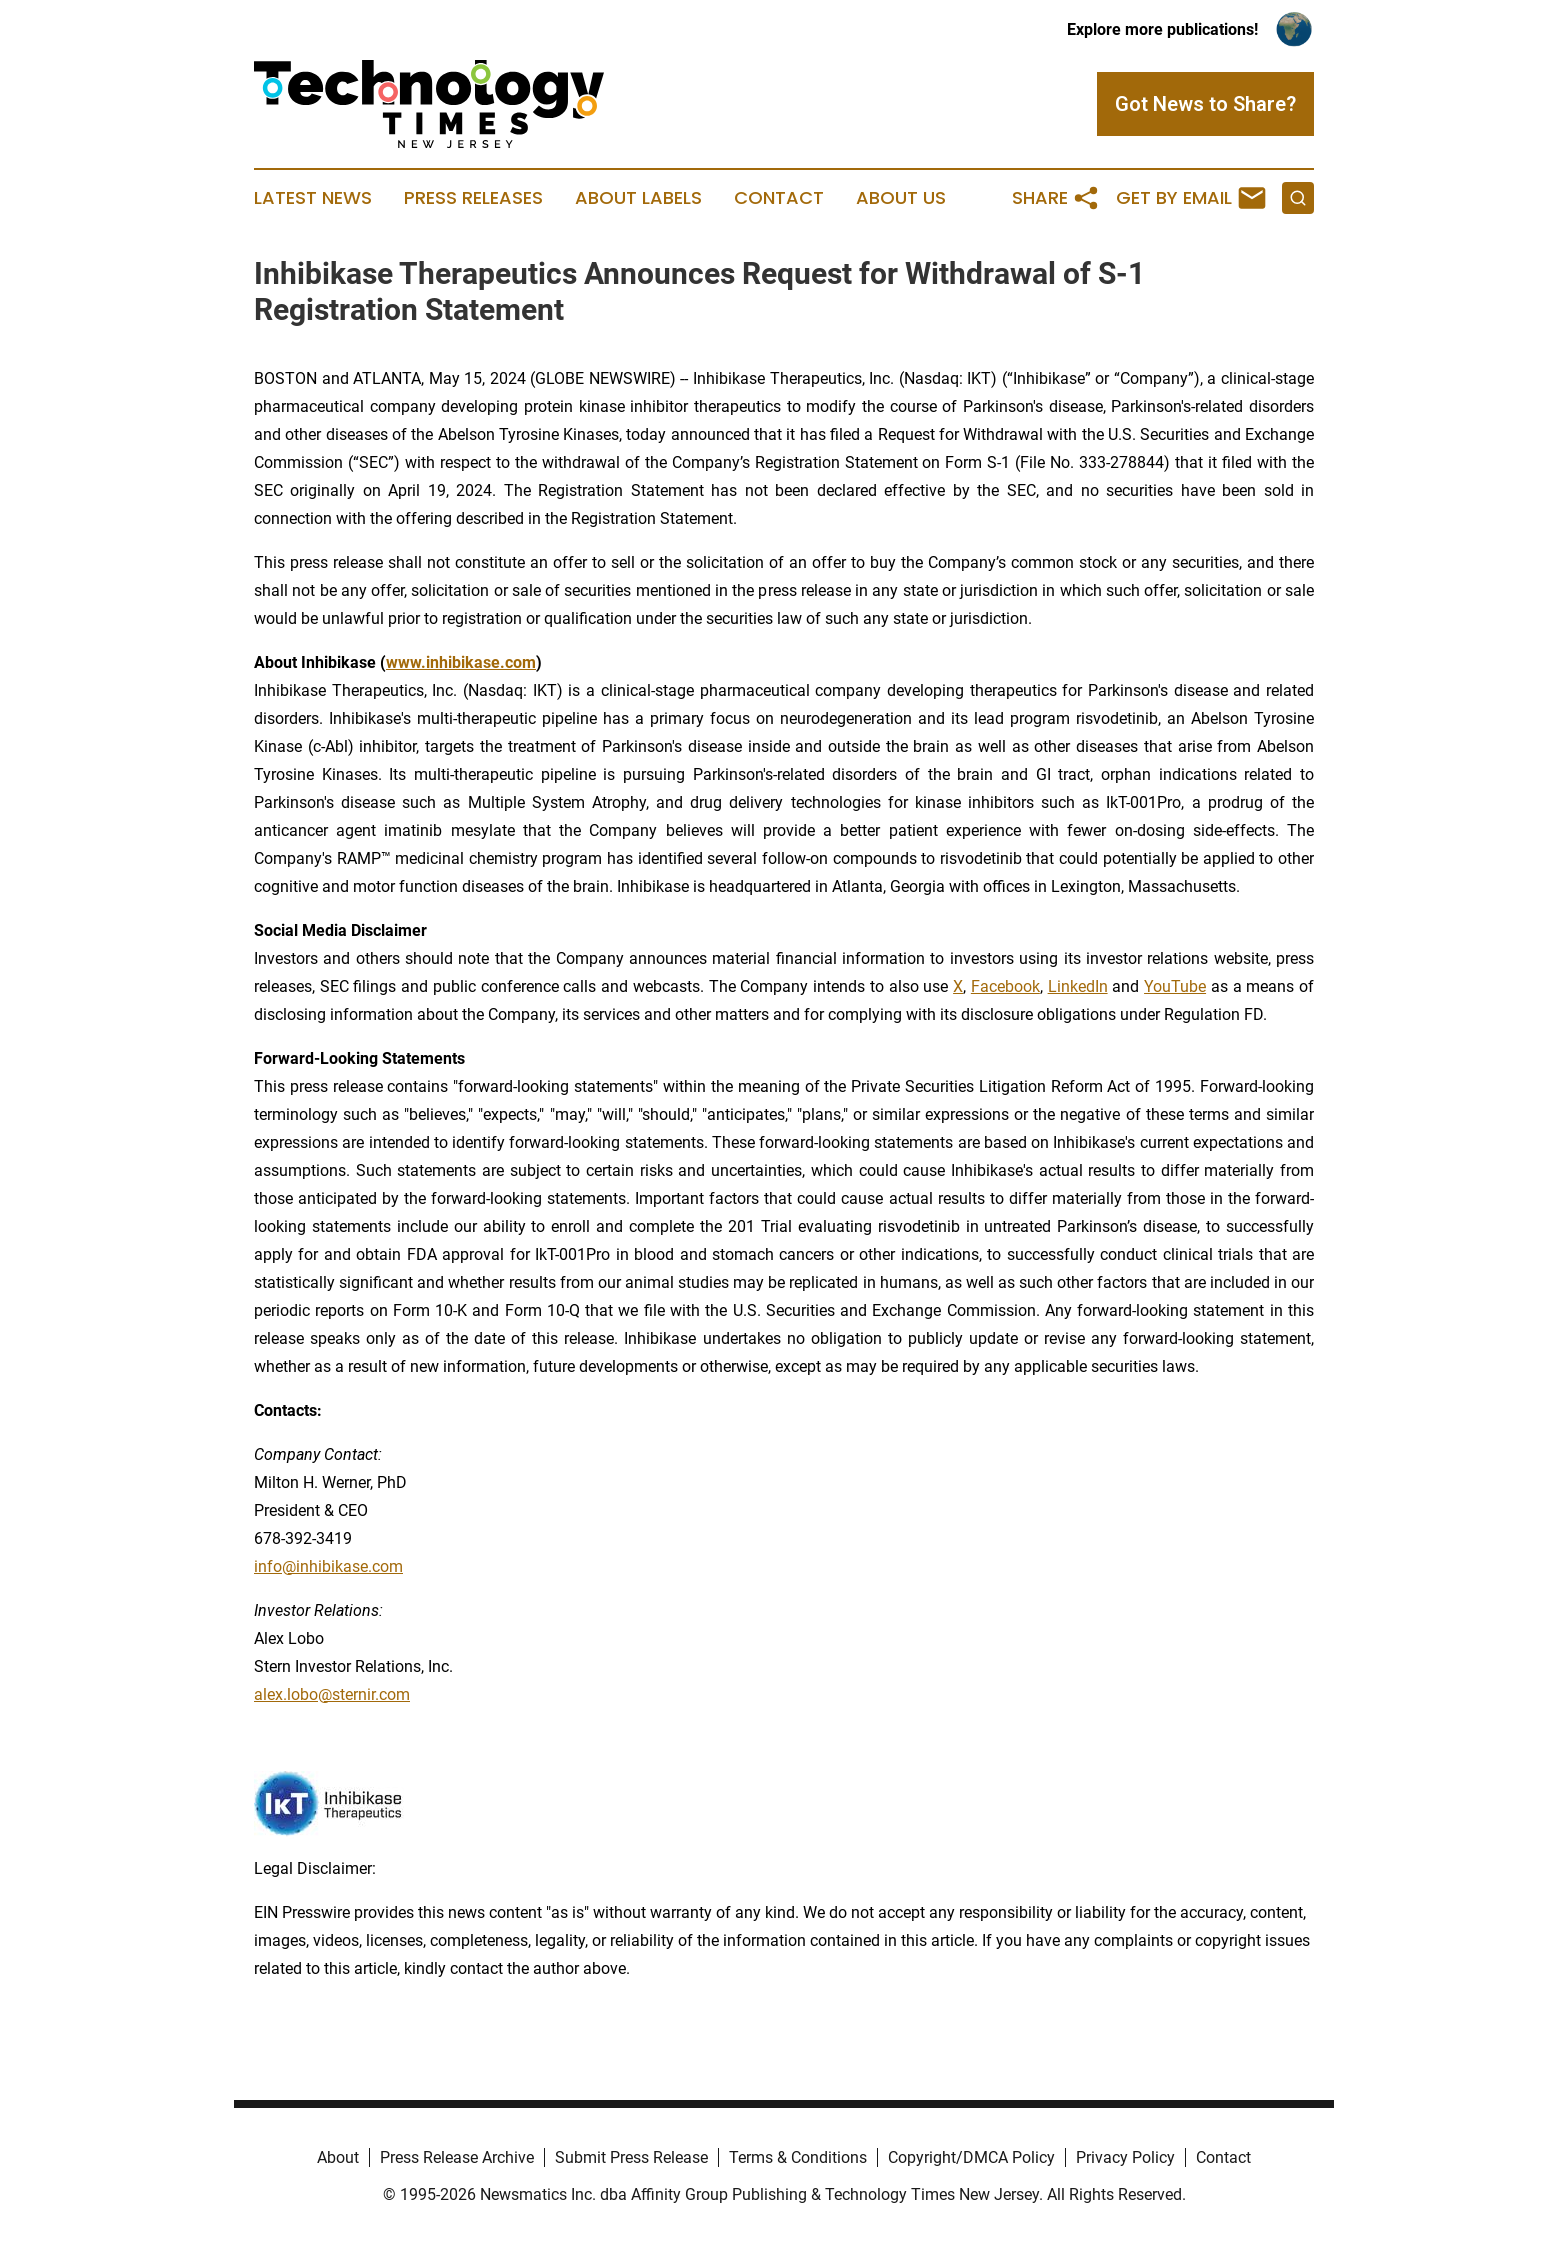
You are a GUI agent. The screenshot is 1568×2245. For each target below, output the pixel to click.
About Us (901, 198)
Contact (779, 198)
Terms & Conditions (798, 2157)
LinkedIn (1078, 986)
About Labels (638, 198)
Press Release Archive (457, 2157)
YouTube (1175, 986)
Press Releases (473, 198)
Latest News (313, 198)
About (338, 2157)
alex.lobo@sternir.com (332, 1694)
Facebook (1005, 986)
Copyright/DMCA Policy (971, 2157)
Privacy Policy (1125, 2157)
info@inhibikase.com (328, 1566)
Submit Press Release (631, 2157)
